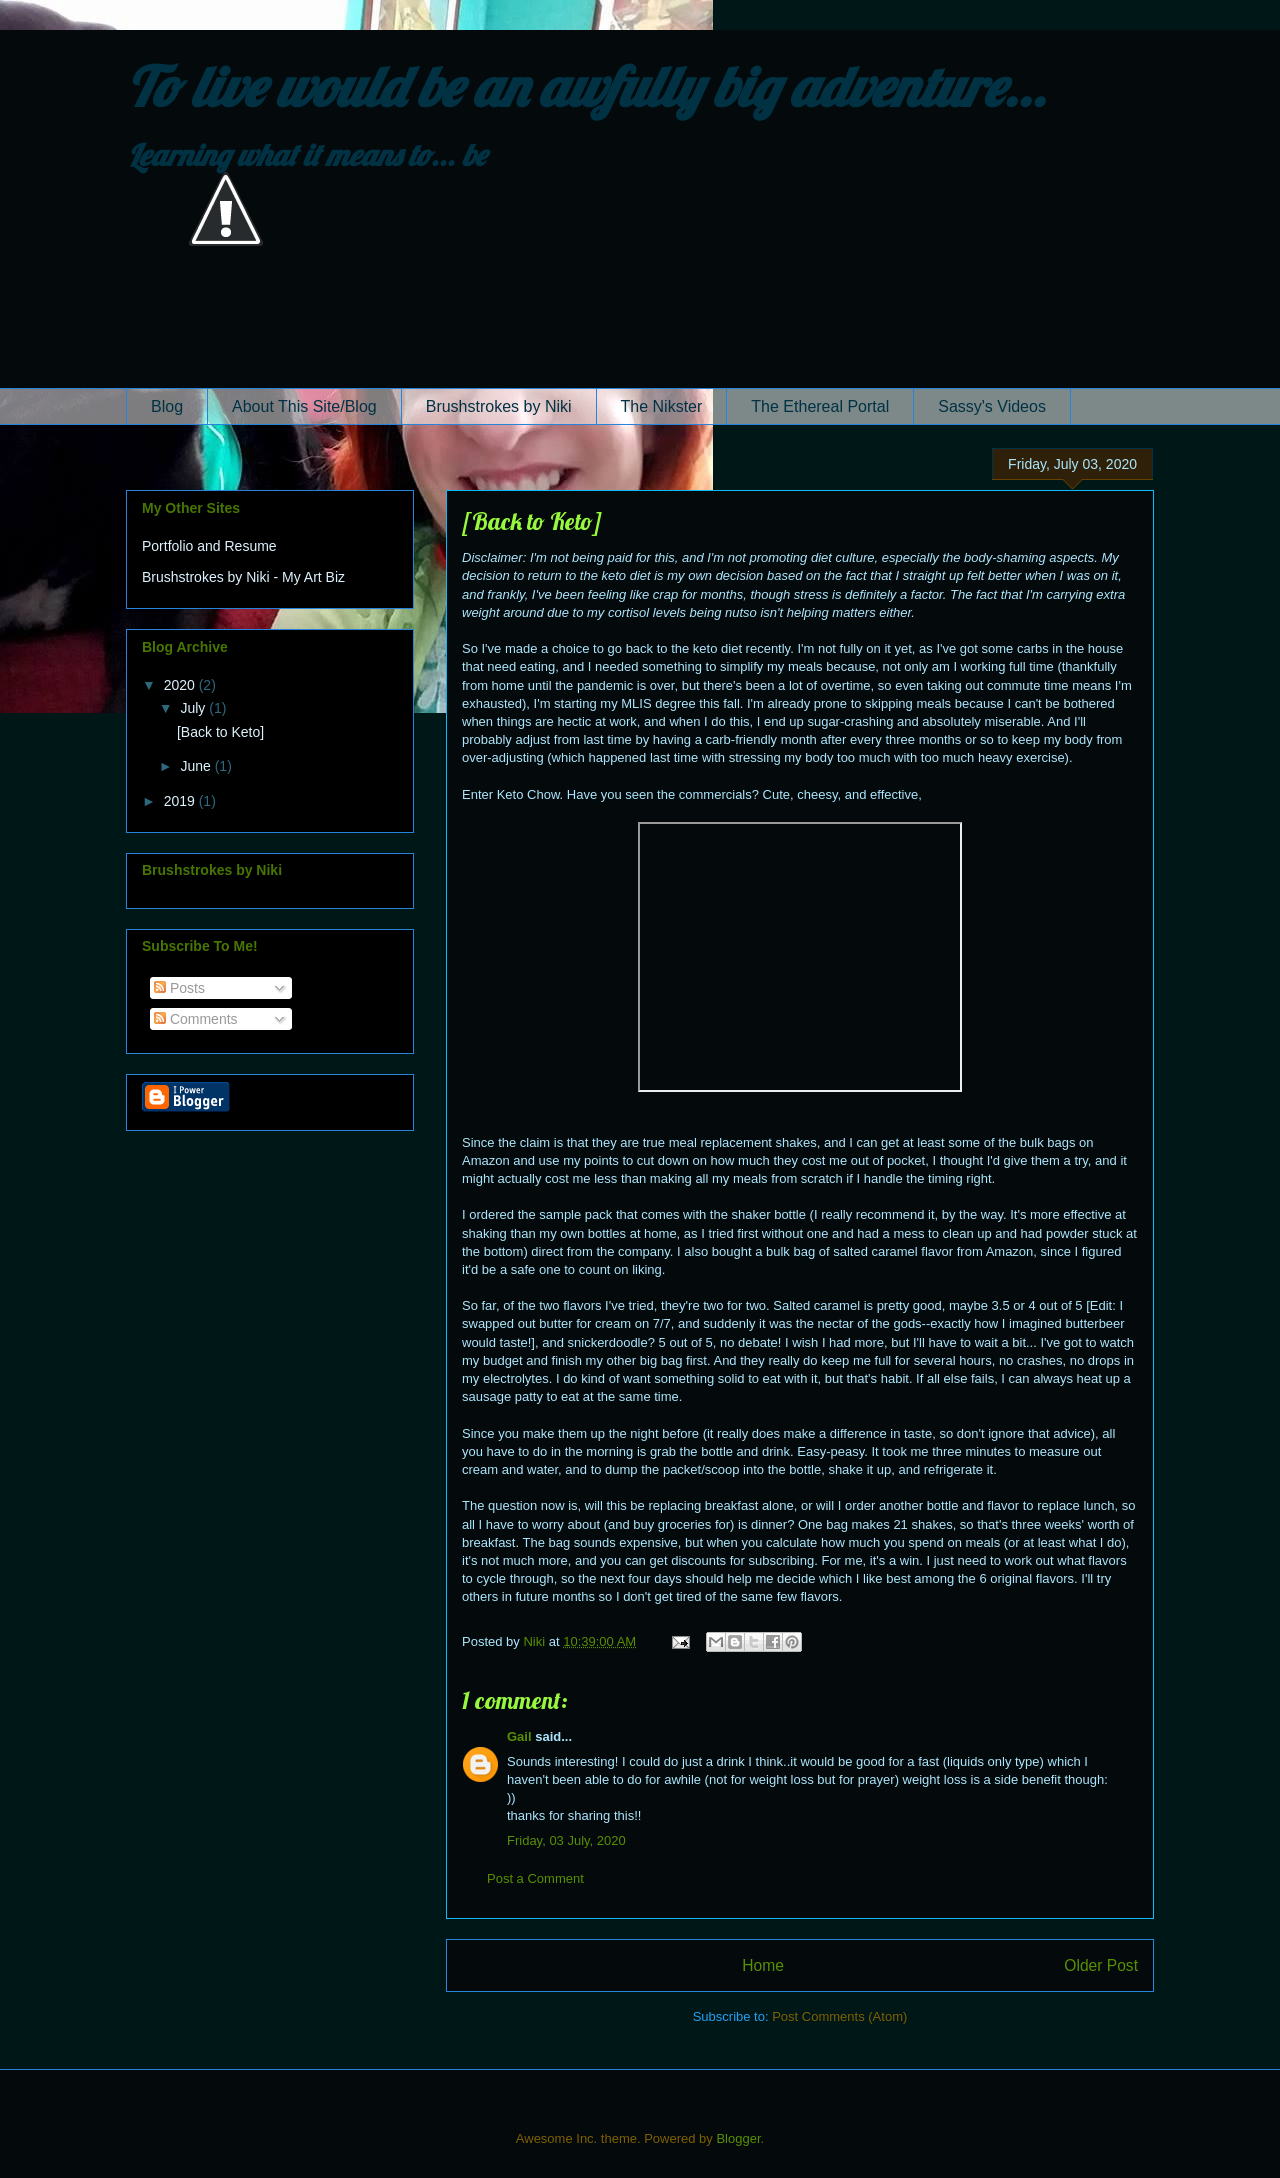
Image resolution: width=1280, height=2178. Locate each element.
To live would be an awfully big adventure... (586, 86)
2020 (181, 685)
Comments (196, 1019)
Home (763, 1965)
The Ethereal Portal (820, 406)
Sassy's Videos (992, 406)
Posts (179, 988)
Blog (167, 406)
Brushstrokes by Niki (499, 406)
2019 (181, 801)
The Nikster (662, 406)
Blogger (738, 2138)
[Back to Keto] (220, 732)
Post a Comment (535, 1878)
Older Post (1101, 1965)
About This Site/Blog (304, 406)
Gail (519, 1736)
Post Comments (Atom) (839, 2016)
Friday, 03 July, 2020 (566, 1840)
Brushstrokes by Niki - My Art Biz (243, 577)
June (197, 766)
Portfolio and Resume (209, 546)
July (194, 708)
